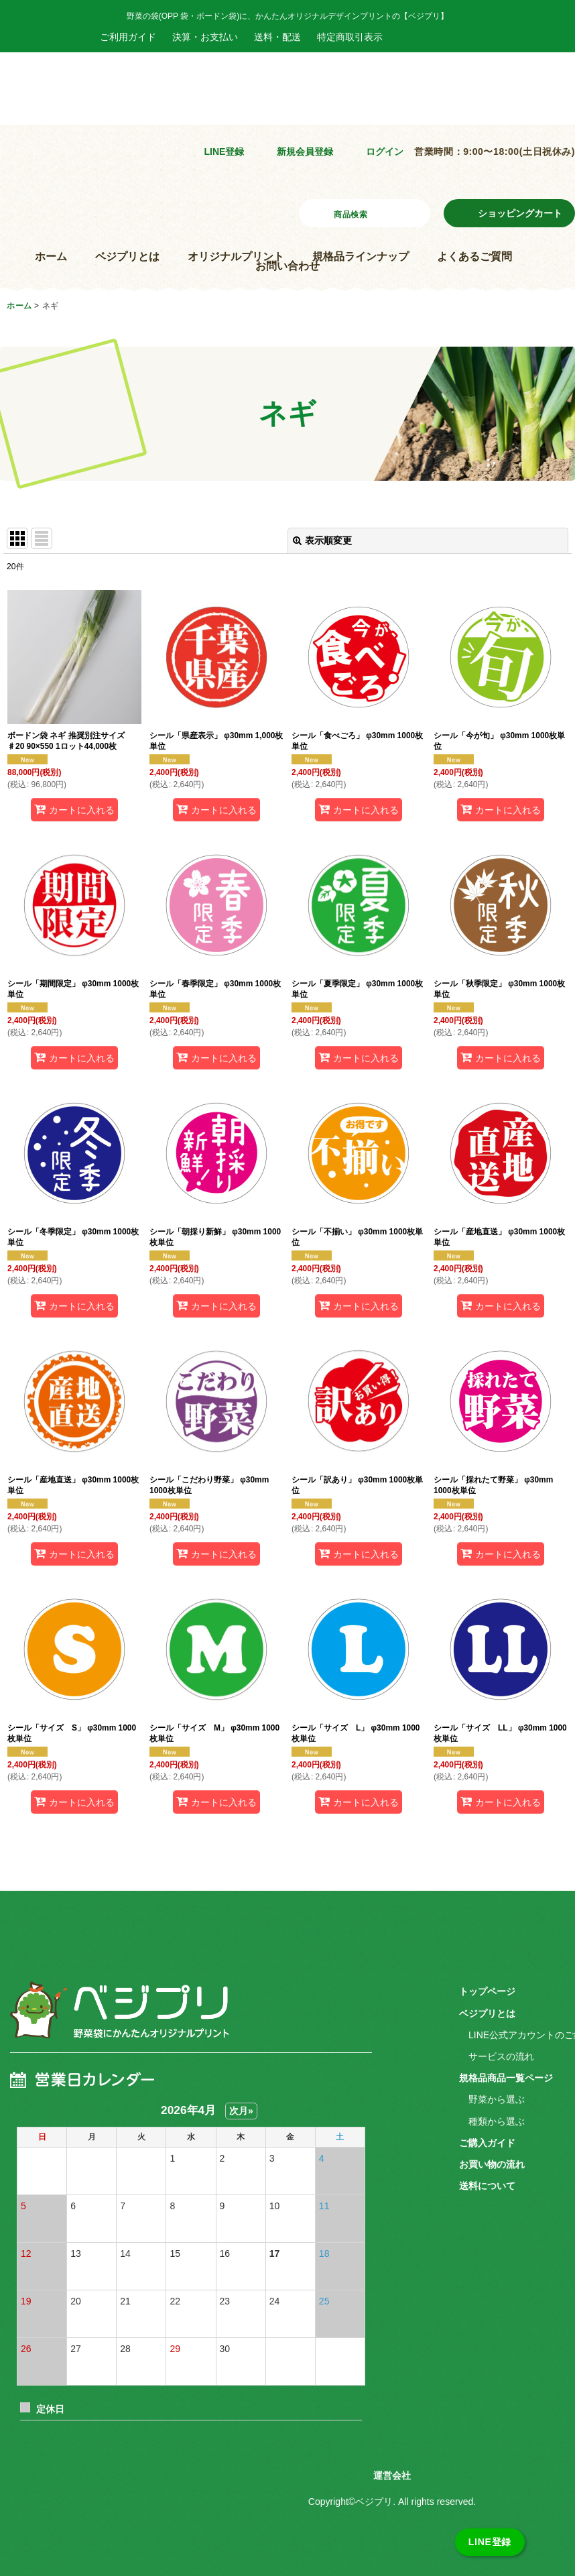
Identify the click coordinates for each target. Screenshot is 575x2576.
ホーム (51, 256)
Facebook (409, 37)
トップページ (487, 1991)
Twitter (466, 37)
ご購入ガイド (487, 2143)
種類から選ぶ (496, 2121)
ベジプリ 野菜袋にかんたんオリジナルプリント (117, 2019)
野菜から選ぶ (496, 2099)
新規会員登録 (305, 151)
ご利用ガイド (128, 37)
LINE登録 (224, 151)
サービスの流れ (501, 2056)
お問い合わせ (287, 266)
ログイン (384, 151)
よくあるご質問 (474, 256)
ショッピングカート (520, 213)
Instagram (438, 37)
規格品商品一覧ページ (506, 2077)
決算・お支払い (205, 37)
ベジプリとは (127, 256)
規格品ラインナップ (360, 256)
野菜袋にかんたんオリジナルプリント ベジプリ (106, 104)
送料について (487, 2185)
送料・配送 (277, 37)
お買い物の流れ (492, 2164)
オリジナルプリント (236, 256)
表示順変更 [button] (322, 540)
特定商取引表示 (350, 37)
